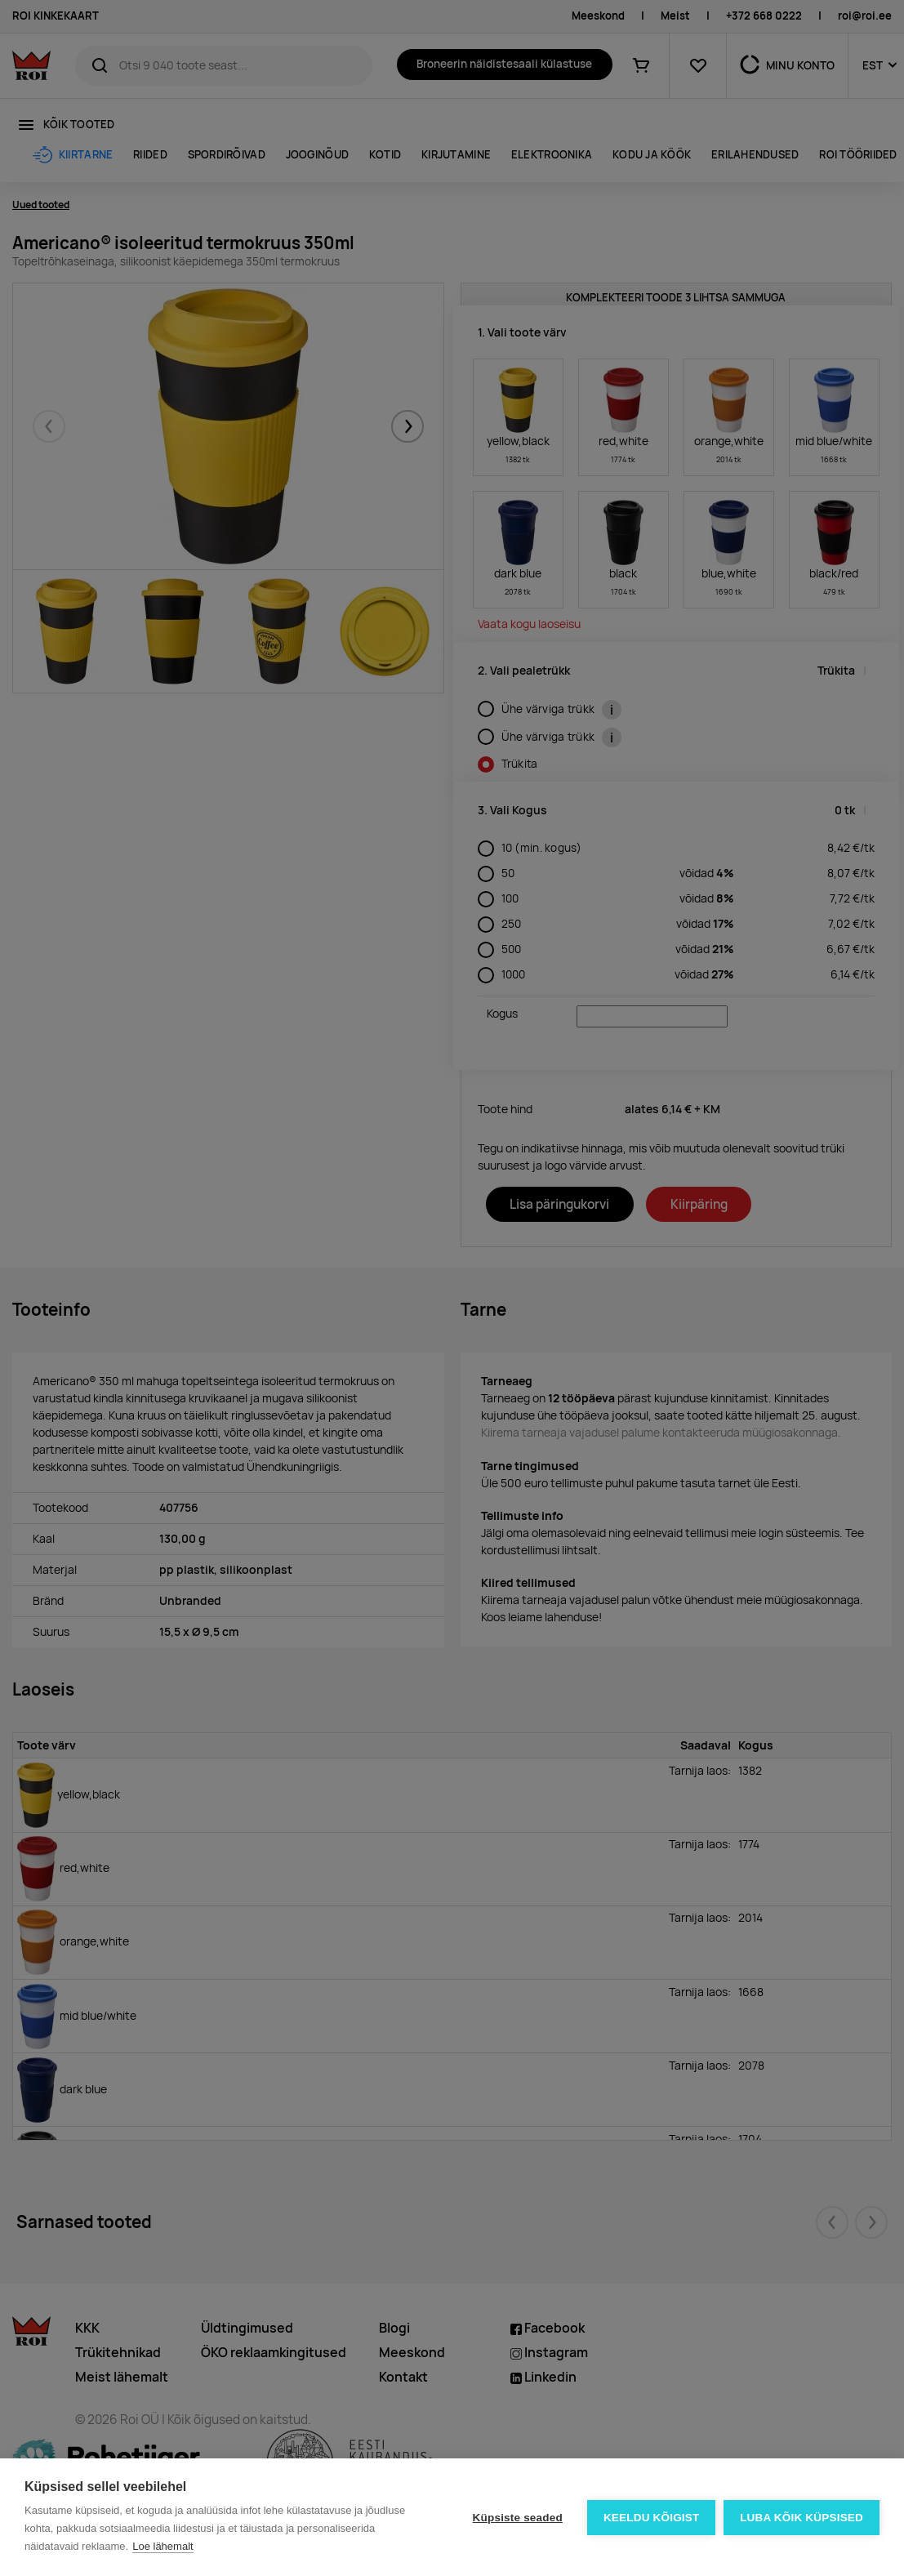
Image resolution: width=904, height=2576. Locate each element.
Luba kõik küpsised (801, 2517)
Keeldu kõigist (651, 2517)
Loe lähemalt (162, 2546)
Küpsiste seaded (517, 2517)
